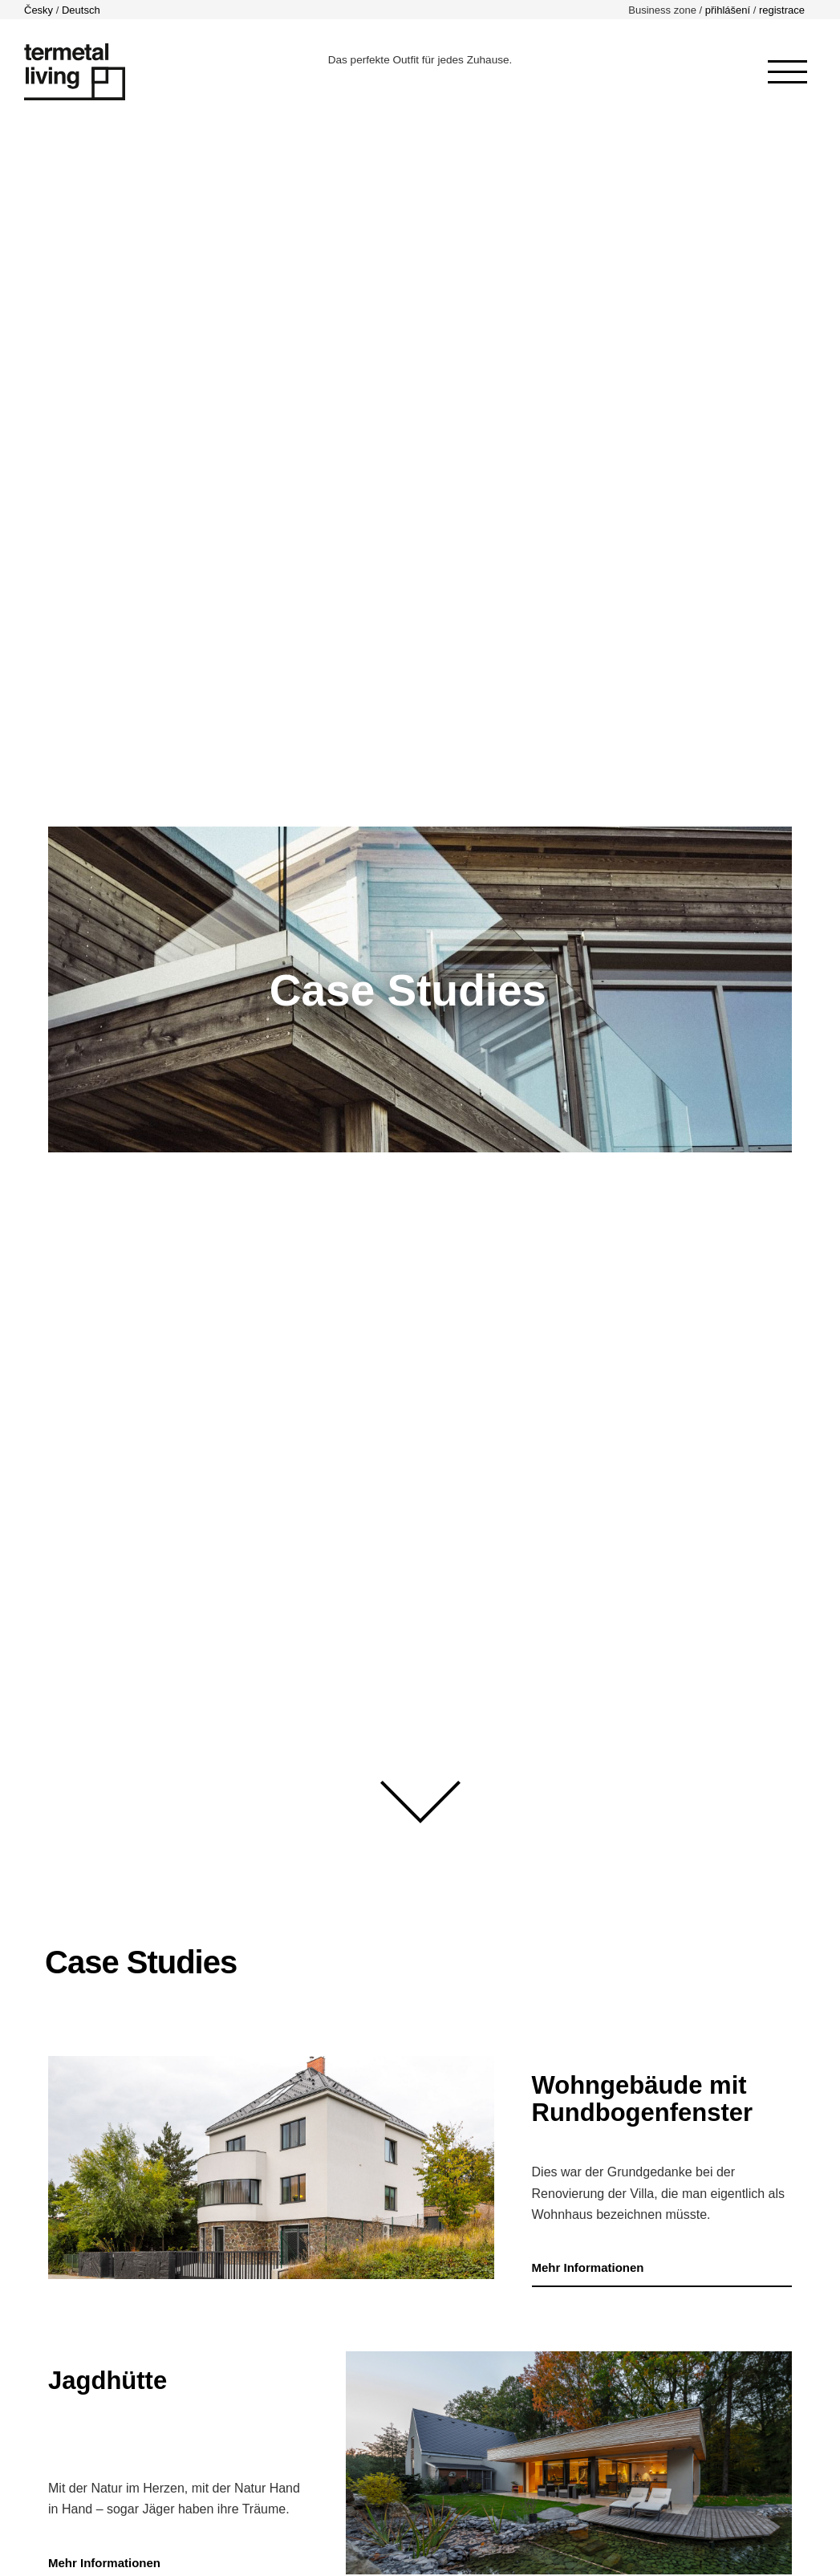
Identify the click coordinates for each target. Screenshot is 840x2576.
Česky (38, 10)
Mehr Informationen (588, 2267)
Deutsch (81, 10)
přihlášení (727, 10)
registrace (782, 10)
